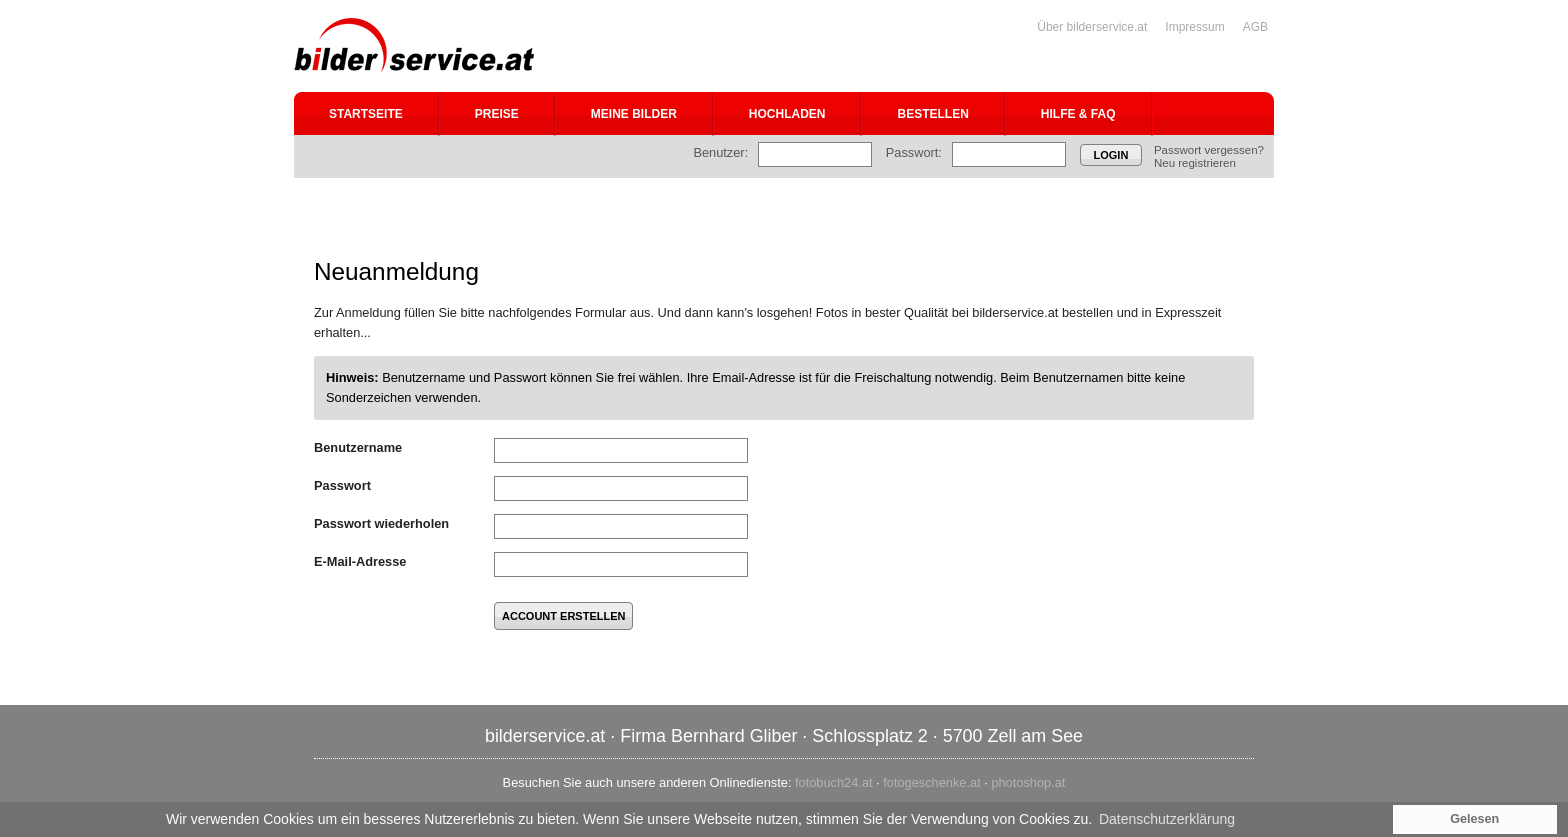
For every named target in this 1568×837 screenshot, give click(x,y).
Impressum (1194, 27)
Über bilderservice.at (1092, 27)
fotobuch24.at (834, 782)
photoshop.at (1028, 782)
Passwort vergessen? (1209, 150)
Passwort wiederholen (381, 523)
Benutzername (358, 447)
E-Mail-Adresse (360, 561)
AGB (1255, 27)
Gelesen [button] (1474, 819)
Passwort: (914, 152)
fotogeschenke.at (931, 782)
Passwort (342, 485)
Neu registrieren (1195, 163)
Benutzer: (720, 152)
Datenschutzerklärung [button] (1167, 819)
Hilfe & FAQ (1078, 114)
